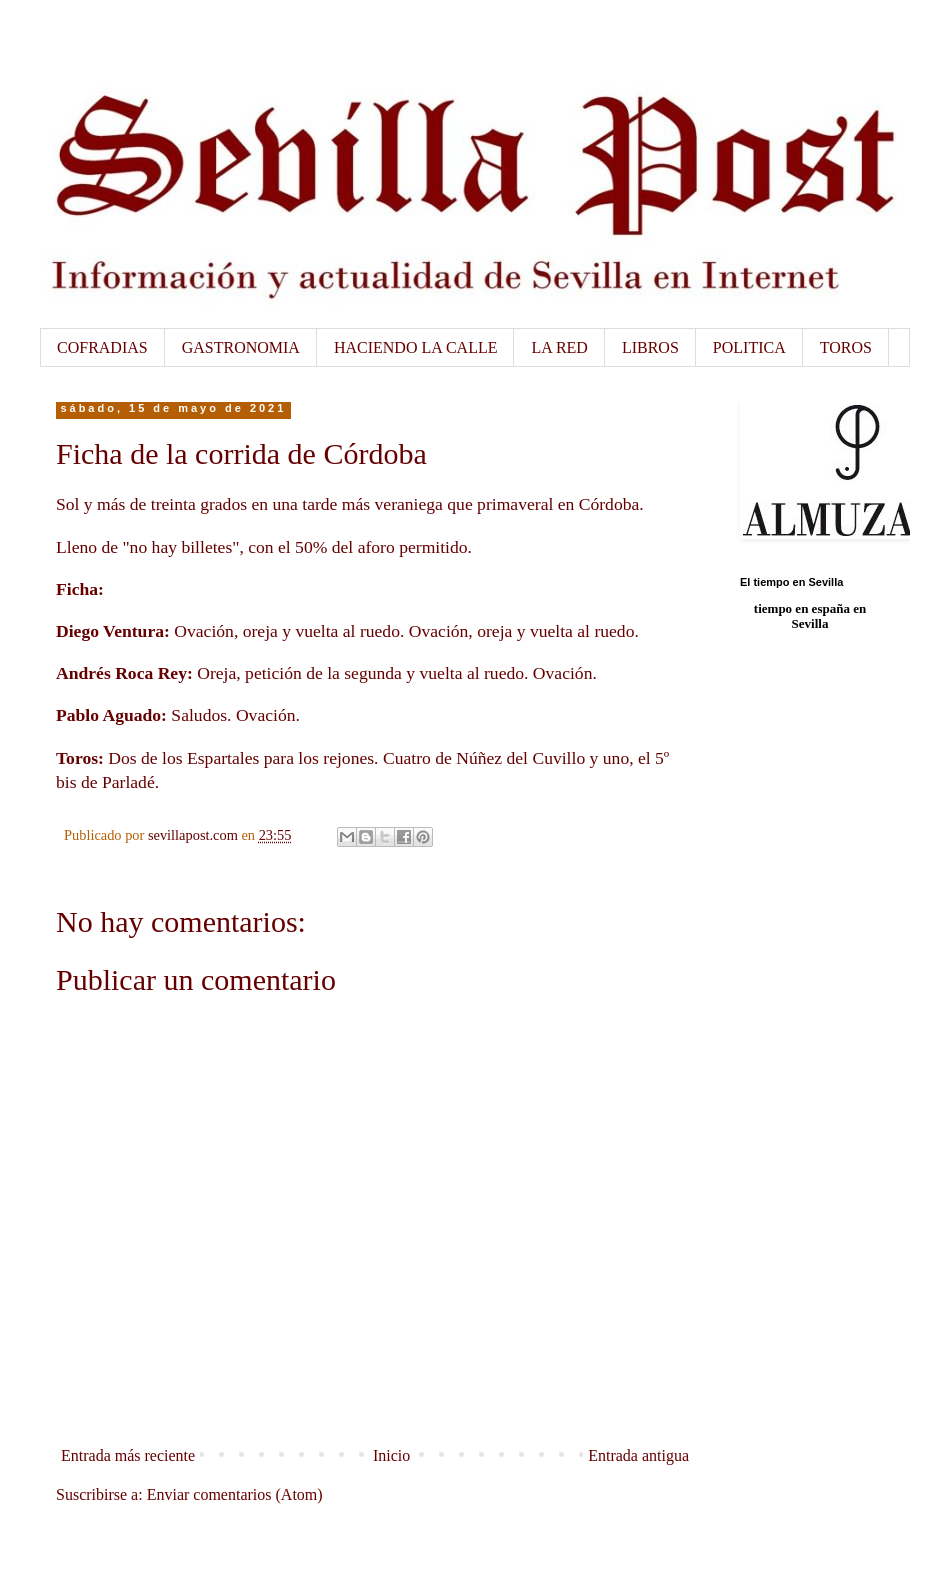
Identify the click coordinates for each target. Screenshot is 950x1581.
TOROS (846, 347)
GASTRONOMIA (241, 347)
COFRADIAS (102, 347)
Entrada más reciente (128, 1455)
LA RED (559, 347)
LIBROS (650, 347)
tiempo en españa (802, 608)
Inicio (391, 1455)
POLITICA (749, 347)
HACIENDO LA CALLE (416, 347)
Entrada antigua (638, 1455)
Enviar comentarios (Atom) (235, 1494)
